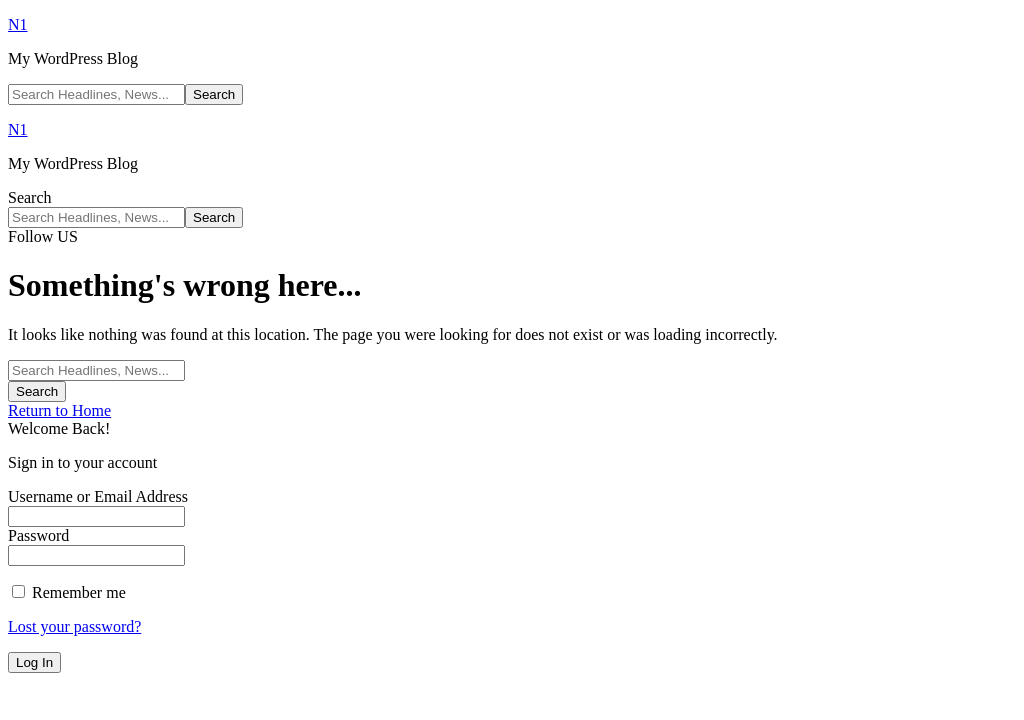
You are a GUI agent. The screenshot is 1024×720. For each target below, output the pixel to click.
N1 (18, 24)
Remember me (69, 592)
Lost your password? (74, 626)
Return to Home (59, 410)
